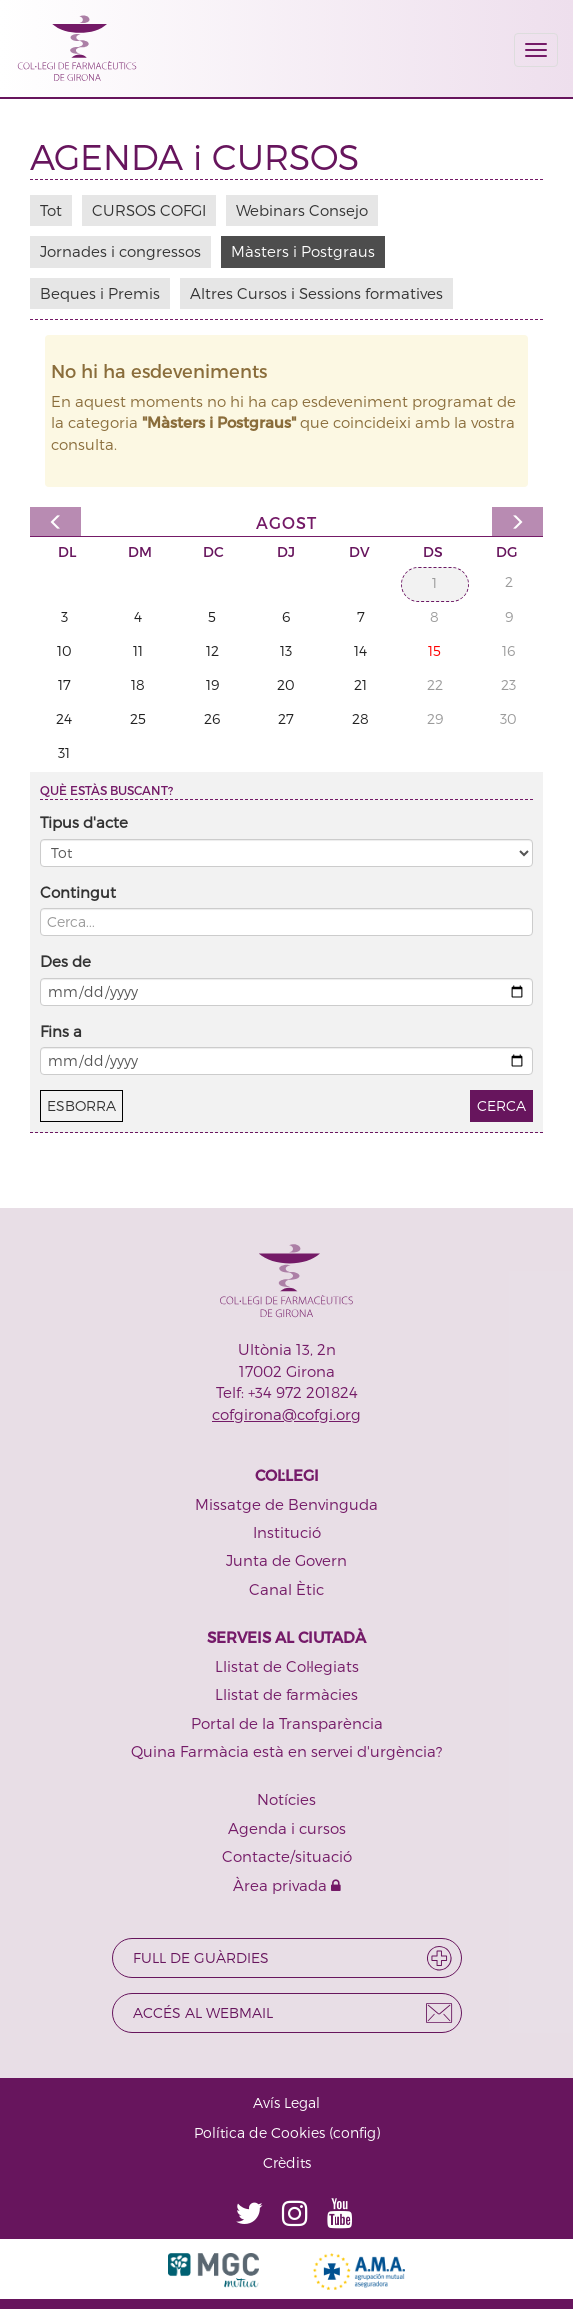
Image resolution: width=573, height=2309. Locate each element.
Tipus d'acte (84, 822)
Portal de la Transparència (287, 1723)
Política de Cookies (259, 2132)
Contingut (78, 892)
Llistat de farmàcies (286, 1694)
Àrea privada (287, 1885)
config (354, 2132)
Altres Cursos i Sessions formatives (316, 293)
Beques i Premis (100, 293)
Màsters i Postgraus (303, 251)
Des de (65, 961)
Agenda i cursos (287, 1828)
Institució (287, 1532)
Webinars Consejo (302, 210)
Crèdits (287, 2162)
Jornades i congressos (120, 251)
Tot (51, 210)
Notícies (286, 1799)
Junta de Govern (286, 1560)
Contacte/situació (287, 1856)
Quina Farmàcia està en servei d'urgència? (286, 1751)
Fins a (61, 1031)
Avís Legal (286, 2102)
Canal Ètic (286, 1589)
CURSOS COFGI (149, 210)
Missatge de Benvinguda (286, 1504)
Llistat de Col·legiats (287, 1666)
